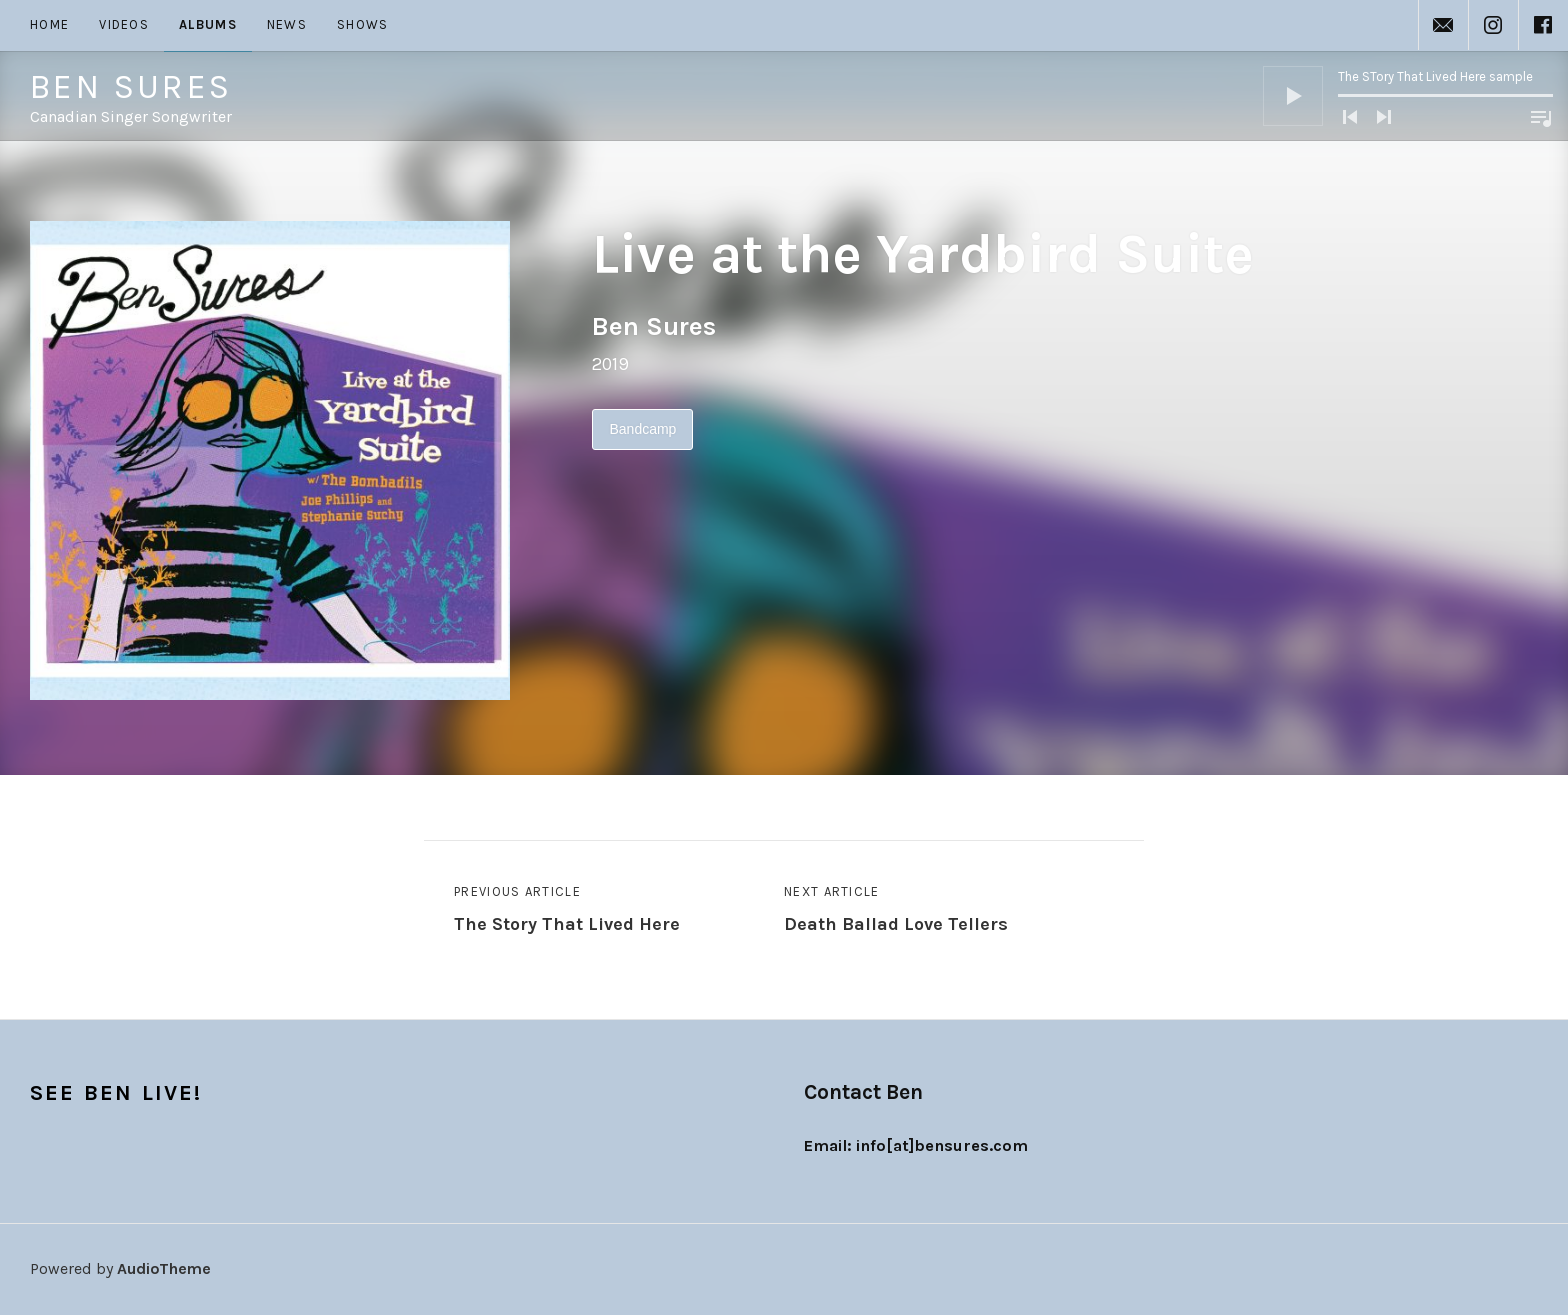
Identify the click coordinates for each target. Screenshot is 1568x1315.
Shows (363, 24)
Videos (124, 24)
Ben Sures (131, 87)
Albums (208, 24)
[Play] (1293, 96)
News (287, 24)
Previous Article (567, 911)
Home (49, 24)
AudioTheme (164, 1268)
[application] (1408, 96)
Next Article (896, 911)
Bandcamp (642, 429)
